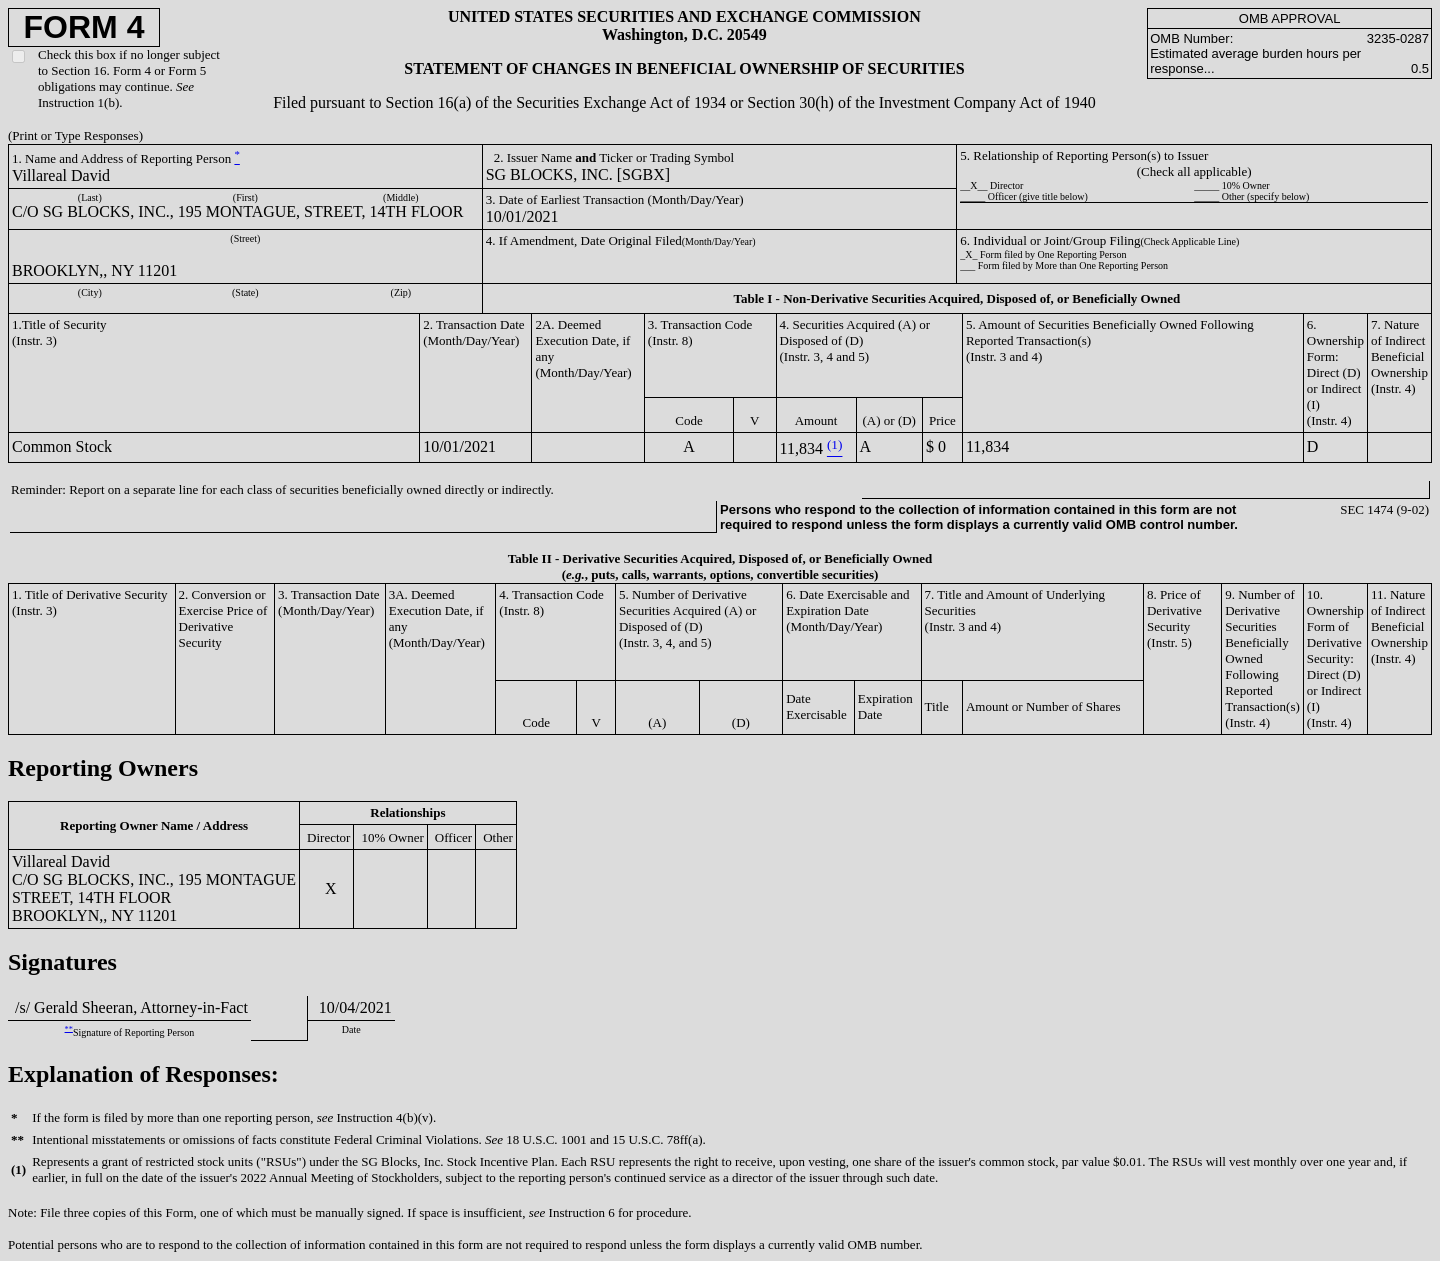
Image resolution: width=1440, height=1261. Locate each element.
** (69, 1028)
